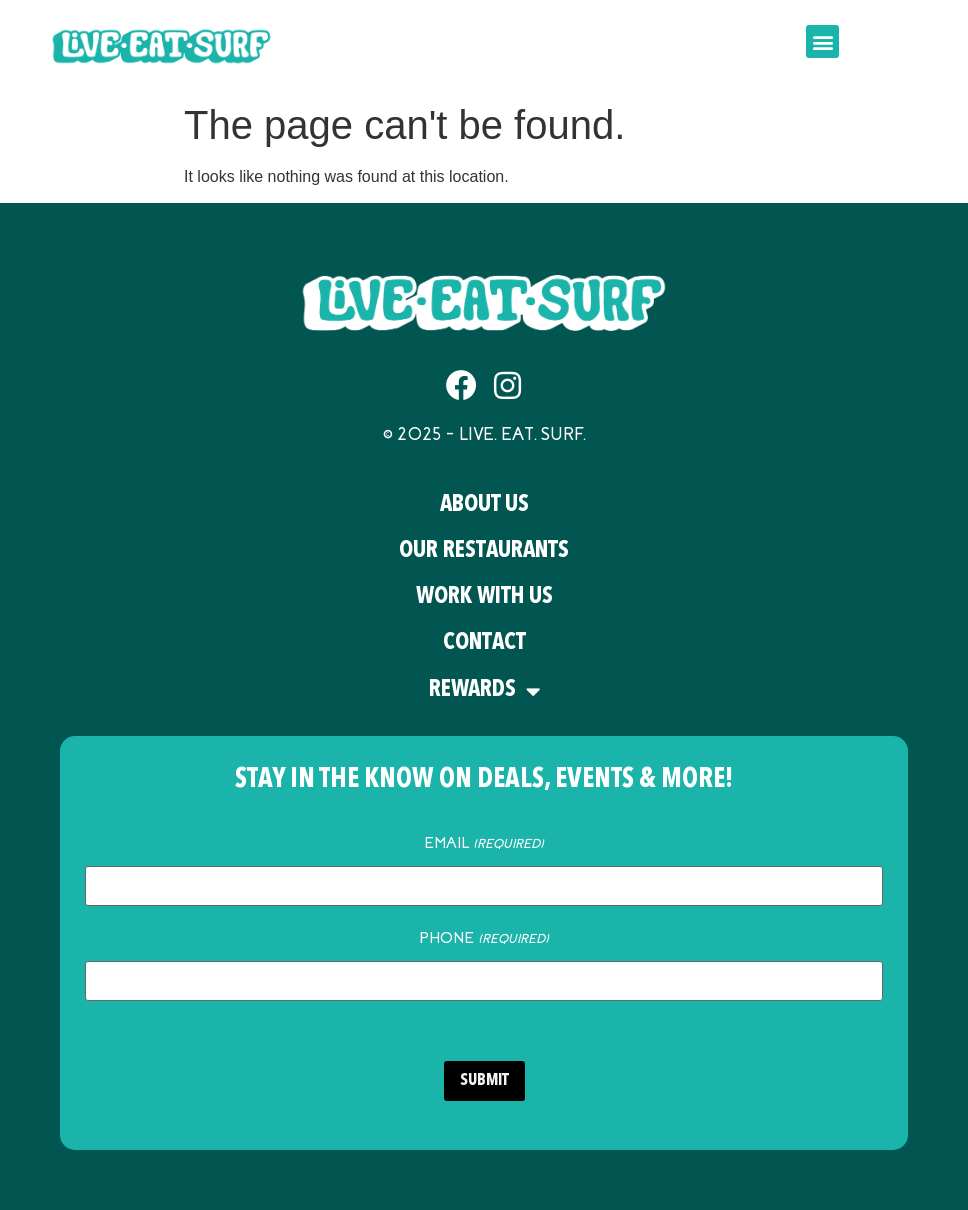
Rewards (484, 691)
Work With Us (484, 597)
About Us (484, 505)
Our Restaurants (484, 551)
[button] (822, 41)
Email (483, 843)
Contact (484, 643)
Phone (483, 938)
